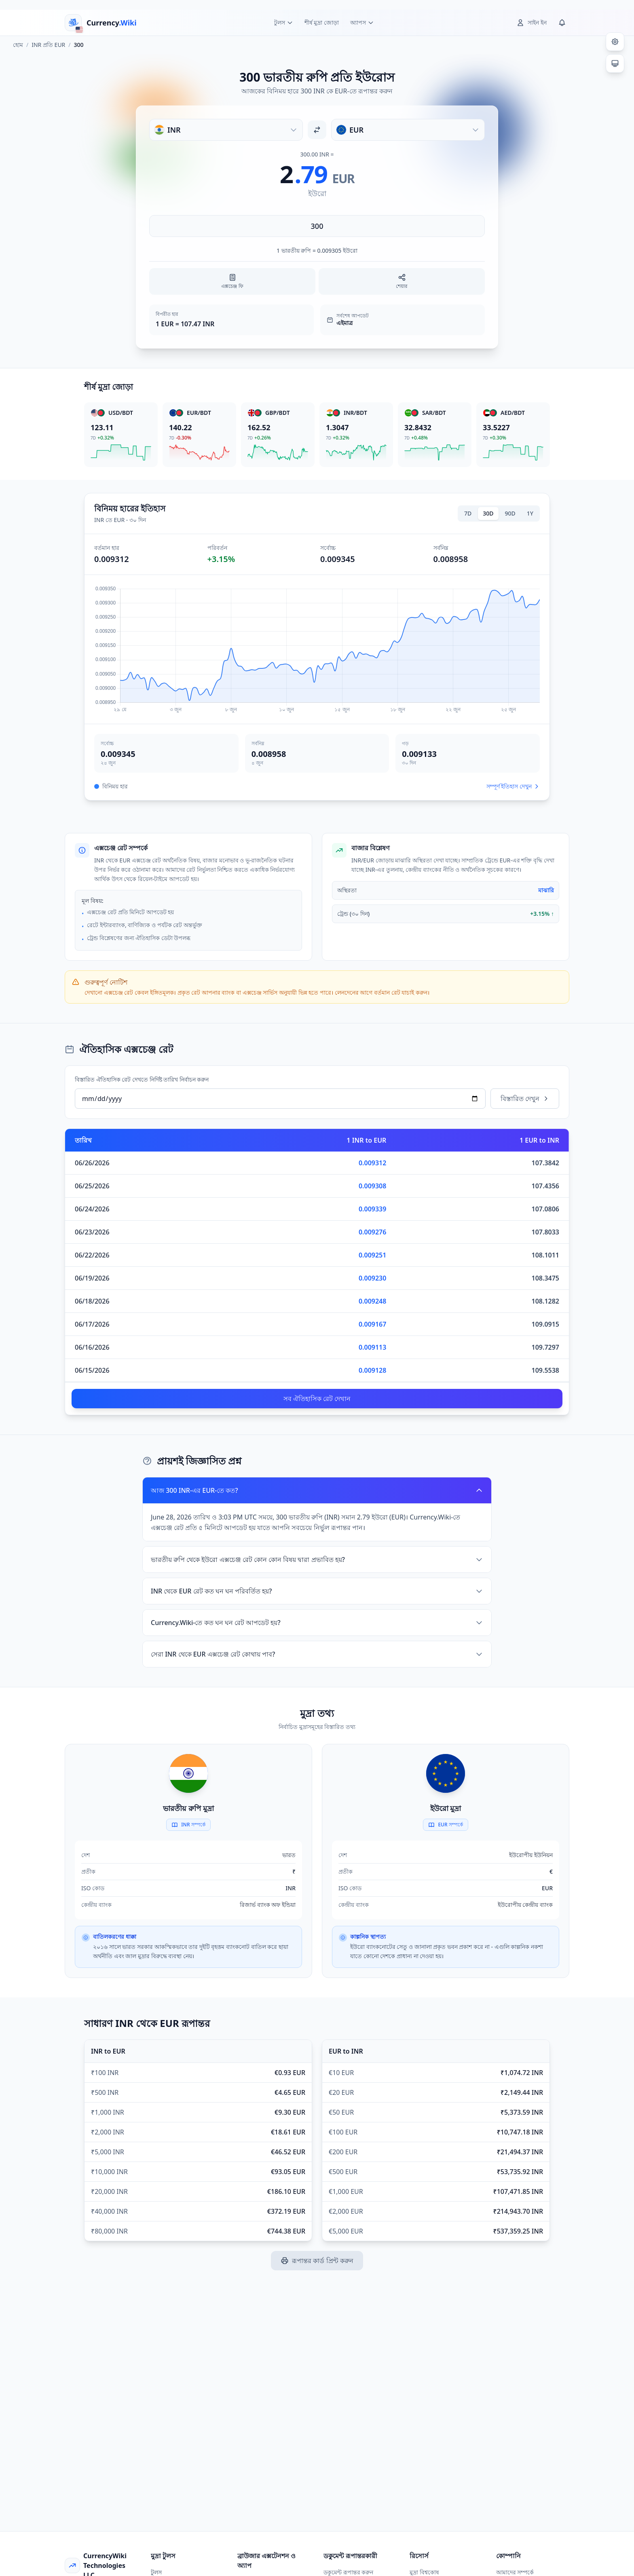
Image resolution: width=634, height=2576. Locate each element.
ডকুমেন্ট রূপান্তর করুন (348, 2572)
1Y (530, 513)
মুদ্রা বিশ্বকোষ (424, 2572)
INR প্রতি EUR (48, 45)
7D (467, 513)
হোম (18, 45)
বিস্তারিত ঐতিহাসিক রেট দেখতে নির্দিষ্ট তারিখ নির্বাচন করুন (142, 1079)
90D (510, 513)
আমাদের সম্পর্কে (515, 2572)
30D (488, 513)
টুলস (156, 2572)
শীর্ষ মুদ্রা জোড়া (321, 22)
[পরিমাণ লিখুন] (317, 226)
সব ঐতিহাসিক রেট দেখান (317, 1398)
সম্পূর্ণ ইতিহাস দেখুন (513, 786)
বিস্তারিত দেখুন (525, 1098)
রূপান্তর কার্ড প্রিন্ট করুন (317, 2260)
